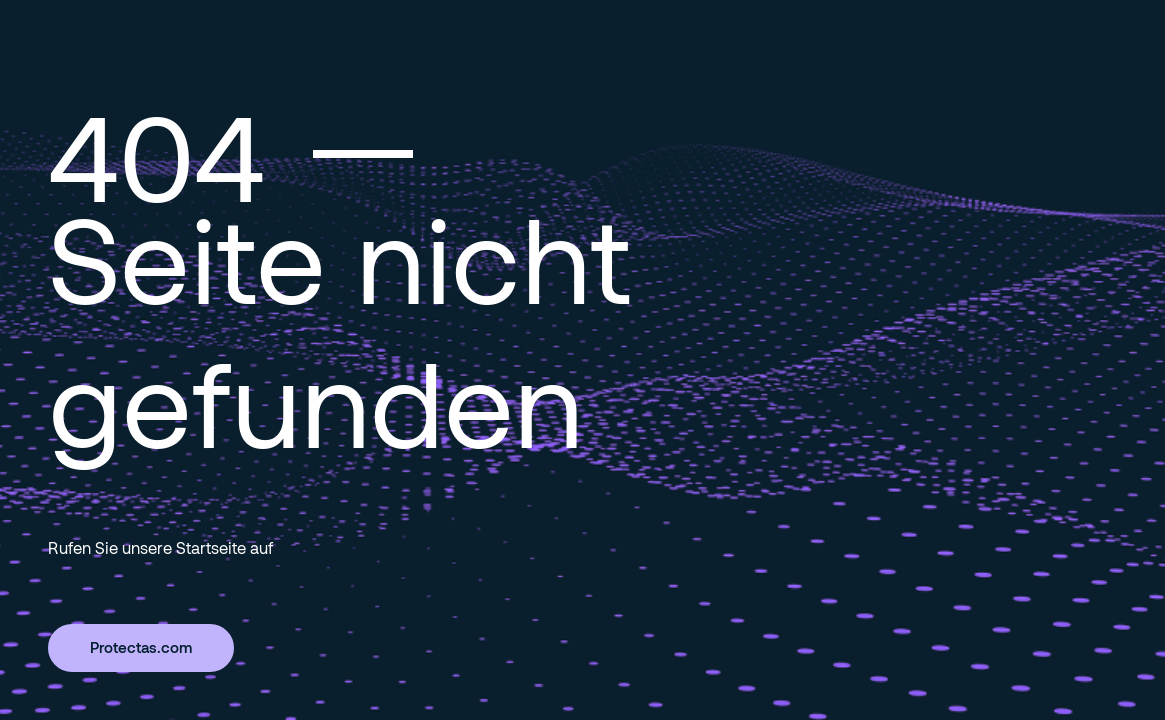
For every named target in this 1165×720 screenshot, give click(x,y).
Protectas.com (141, 647)
